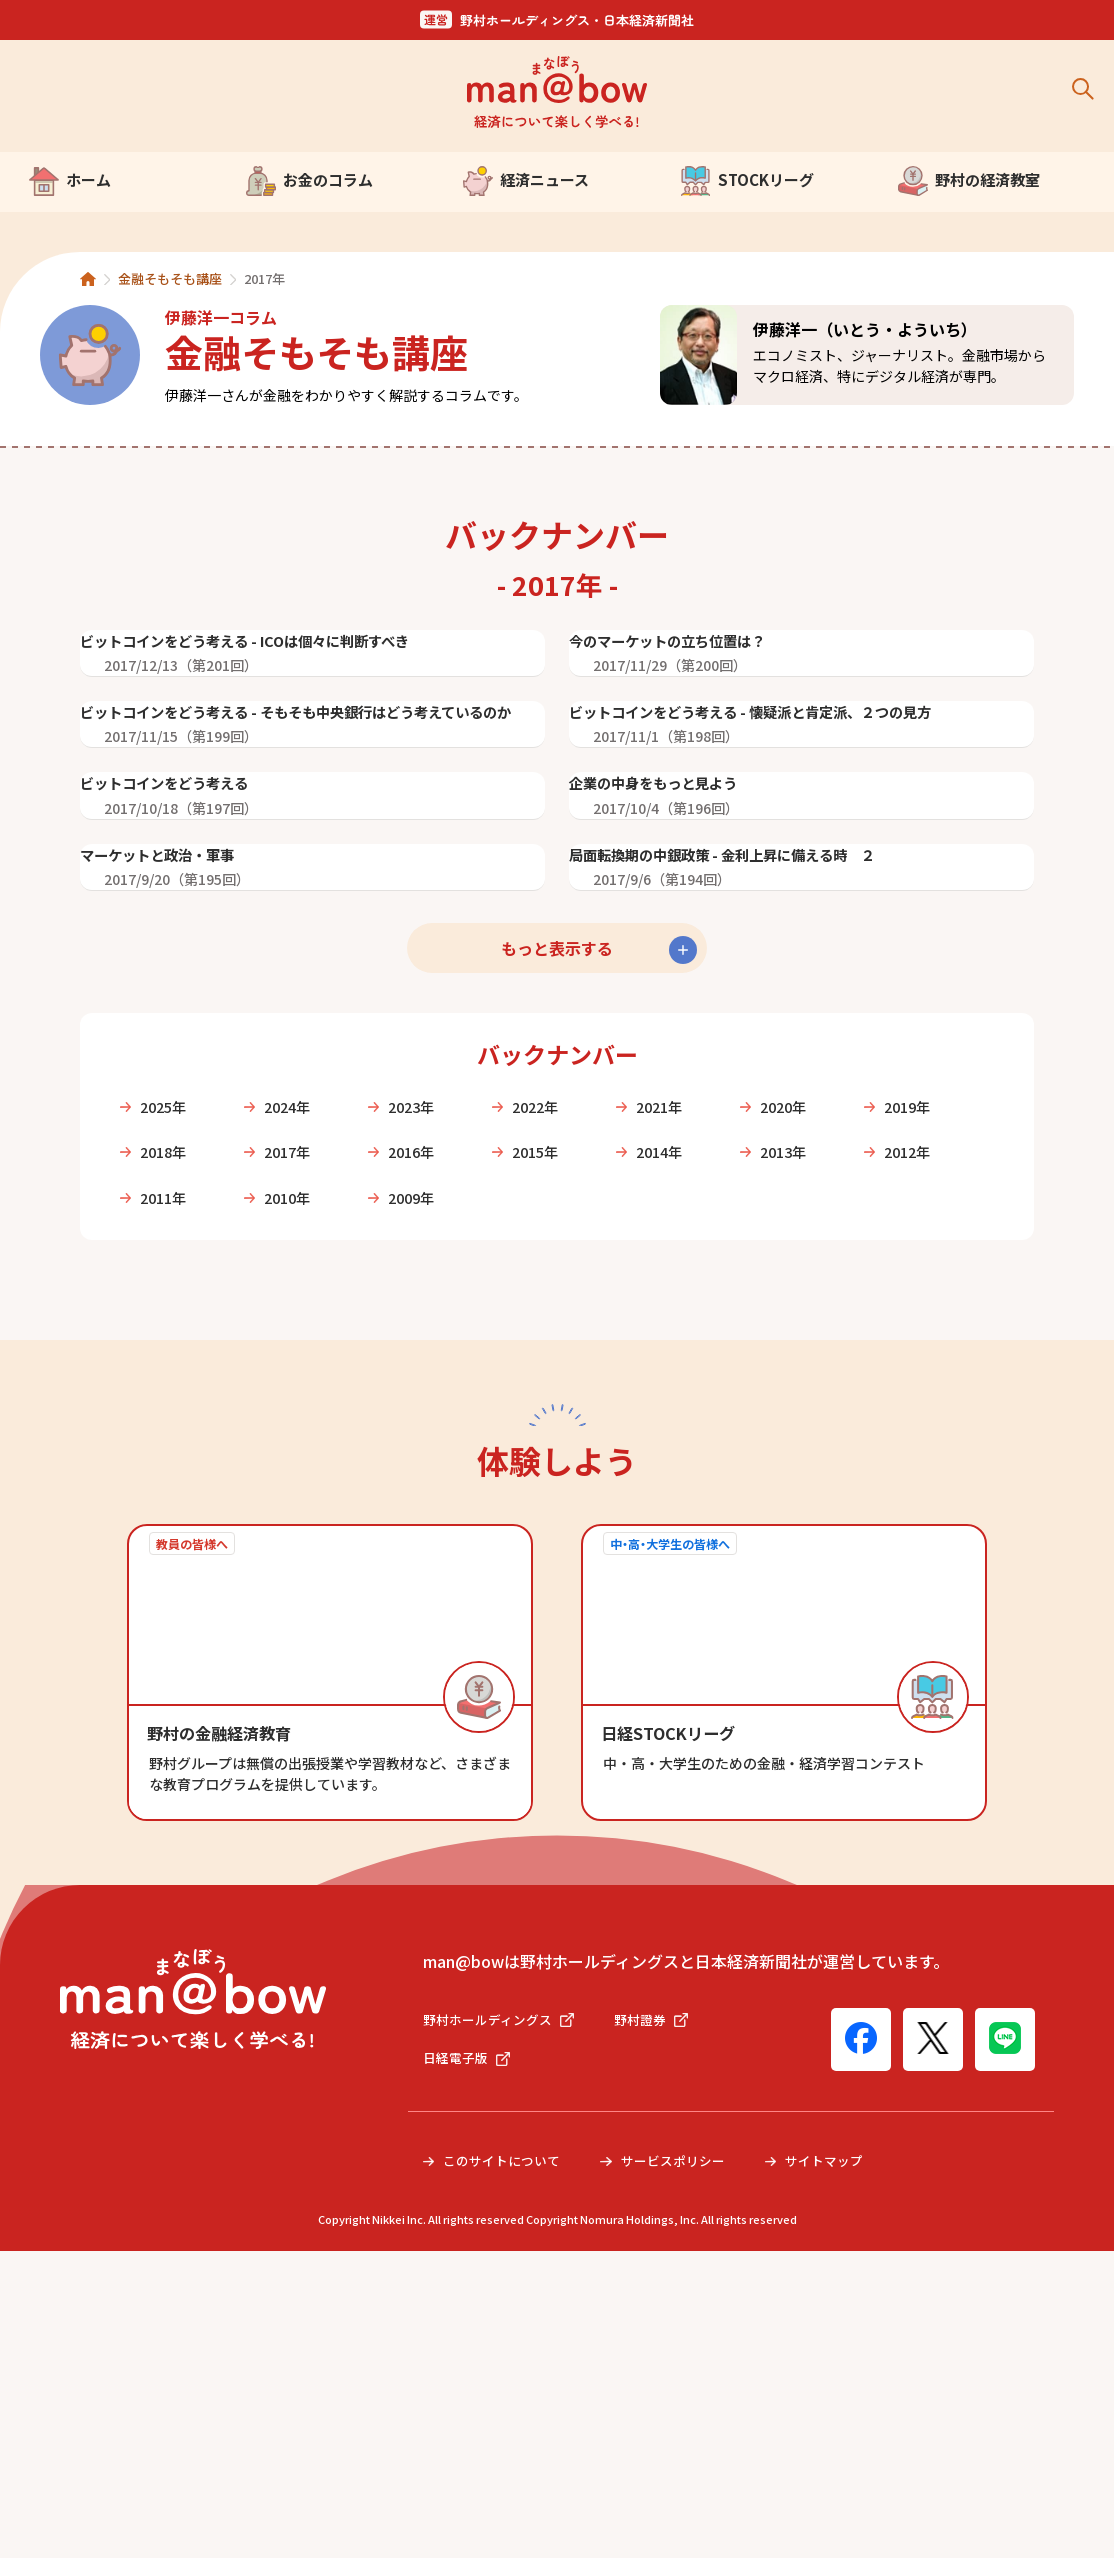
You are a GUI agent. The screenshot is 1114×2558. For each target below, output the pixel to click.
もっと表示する (557, 1241)
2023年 (452, 1400)
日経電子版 (469, 2364)
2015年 (738, 1448)
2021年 (738, 1400)
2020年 (881, 1400)
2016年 (595, 1448)
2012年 (309, 1496)
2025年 (166, 1400)
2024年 (309, 1400)
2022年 (595, 1400)
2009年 (738, 1496)
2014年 (881, 1448)
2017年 (452, 1448)
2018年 (309, 1448)
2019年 (166, 1448)
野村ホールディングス (503, 2323)
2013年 (166, 1496)
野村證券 (663, 2323)
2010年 (595, 1496)
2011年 (452, 1496)
